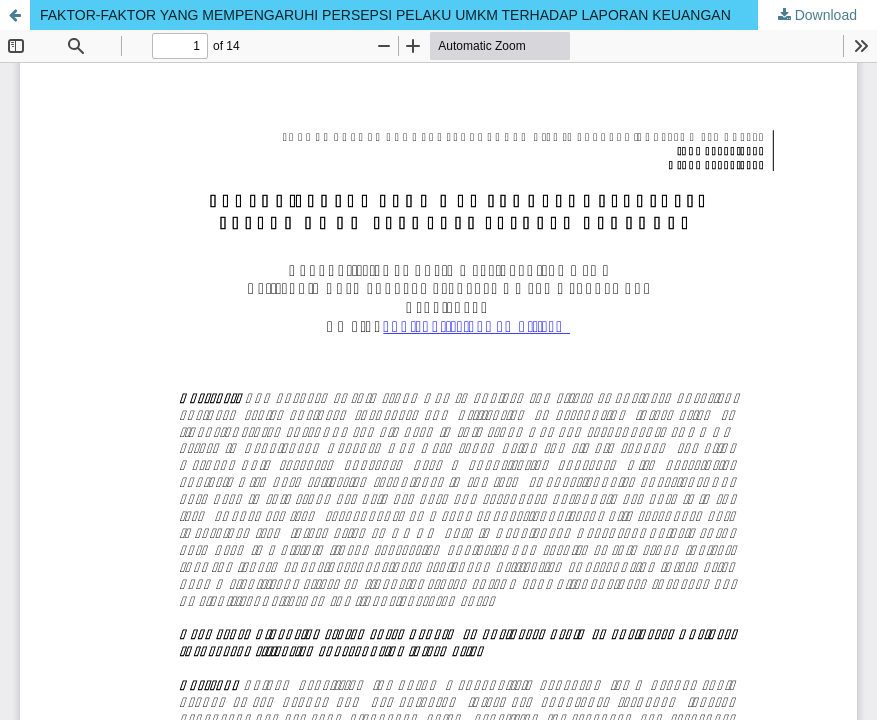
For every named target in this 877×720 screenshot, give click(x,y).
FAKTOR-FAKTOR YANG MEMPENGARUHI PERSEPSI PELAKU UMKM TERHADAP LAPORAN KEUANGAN (385, 15)
